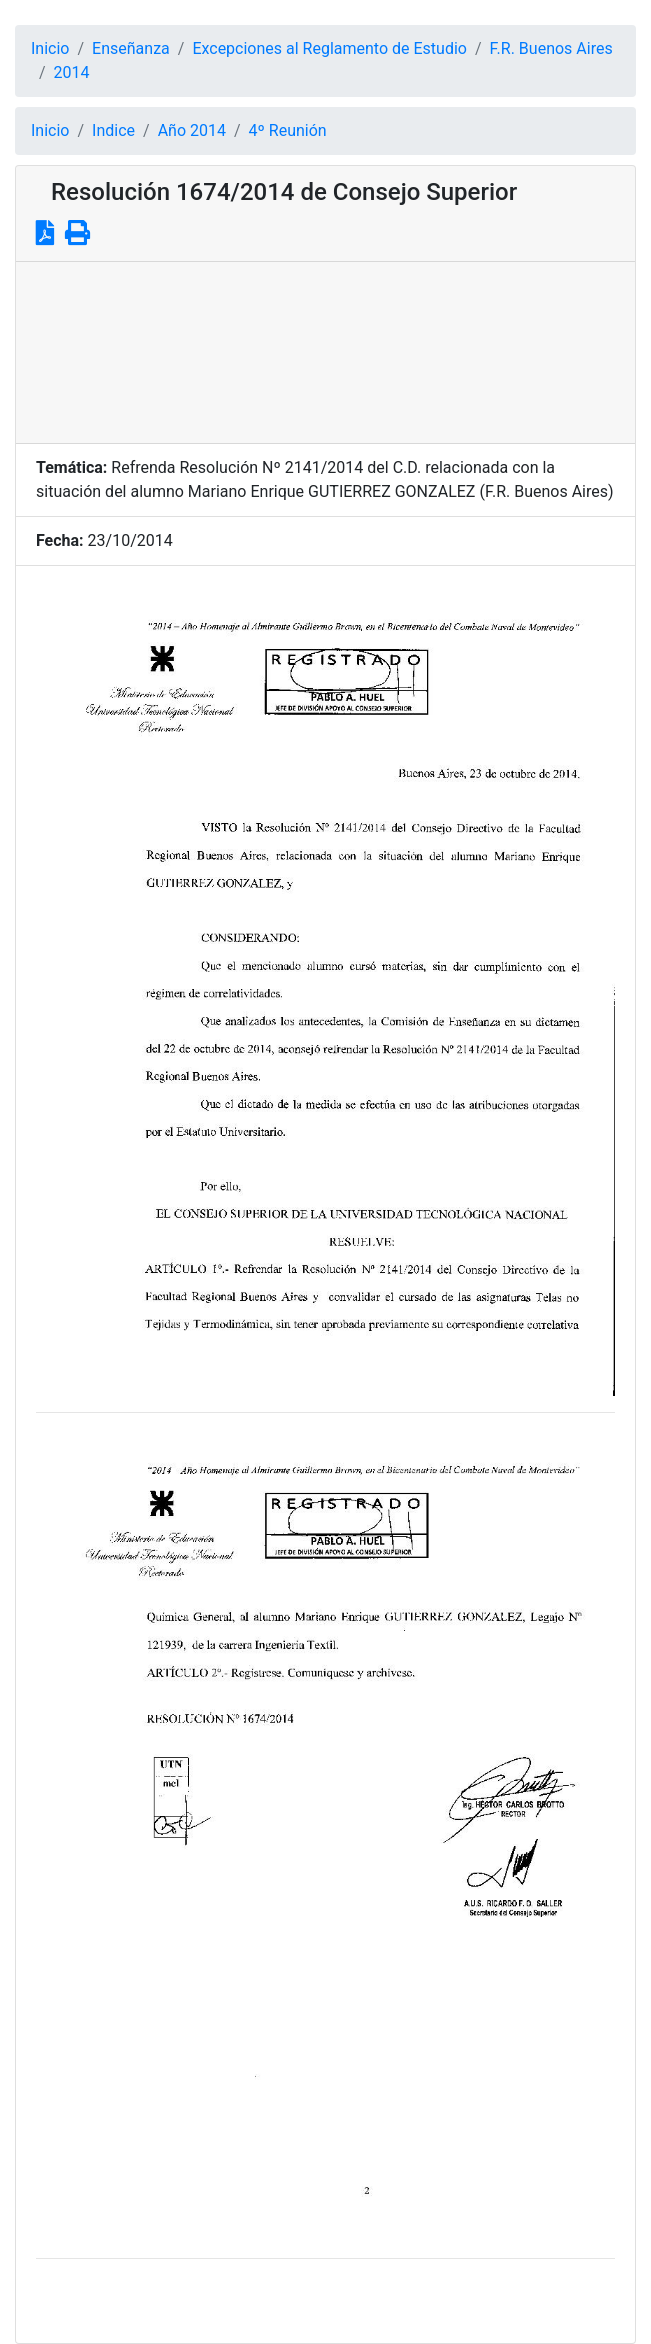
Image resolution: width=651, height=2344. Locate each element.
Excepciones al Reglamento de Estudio (329, 48)
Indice (113, 130)
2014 (72, 72)
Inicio (50, 48)
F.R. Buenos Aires (551, 48)
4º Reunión (288, 130)
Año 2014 (192, 130)
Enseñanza (131, 48)
